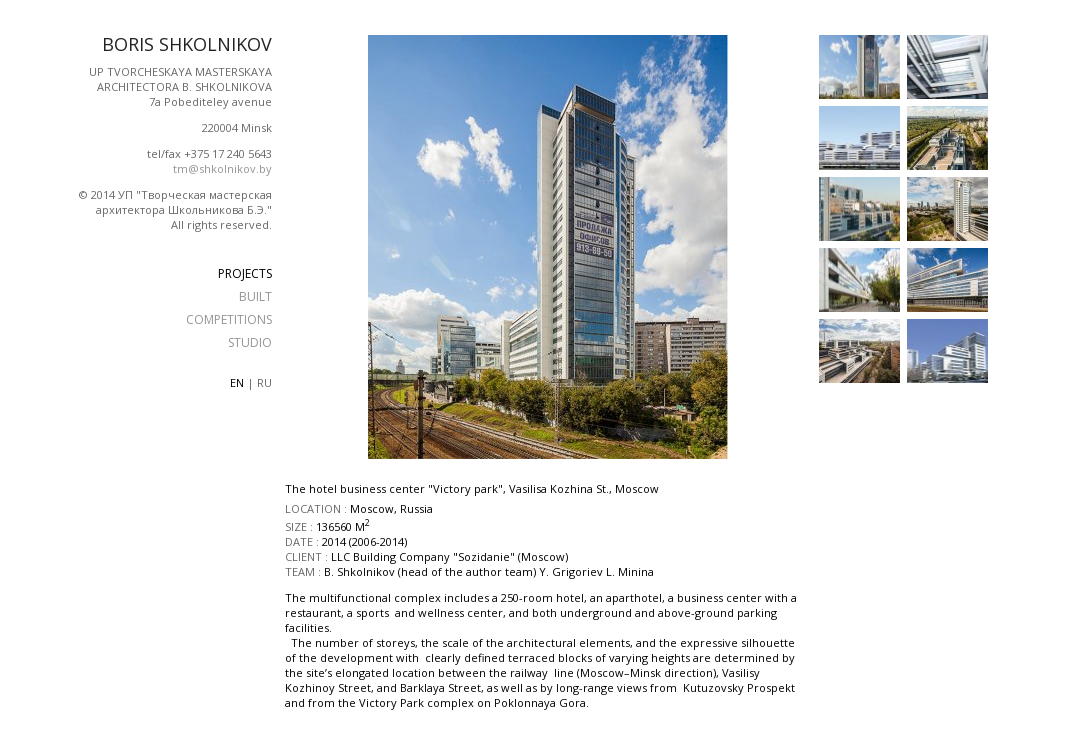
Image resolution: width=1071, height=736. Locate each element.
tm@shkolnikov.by (222, 168)
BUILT (255, 296)
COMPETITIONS (229, 319)
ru (264, 382)
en (237, 382)
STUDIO (250, 342)
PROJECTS (245, 273)
